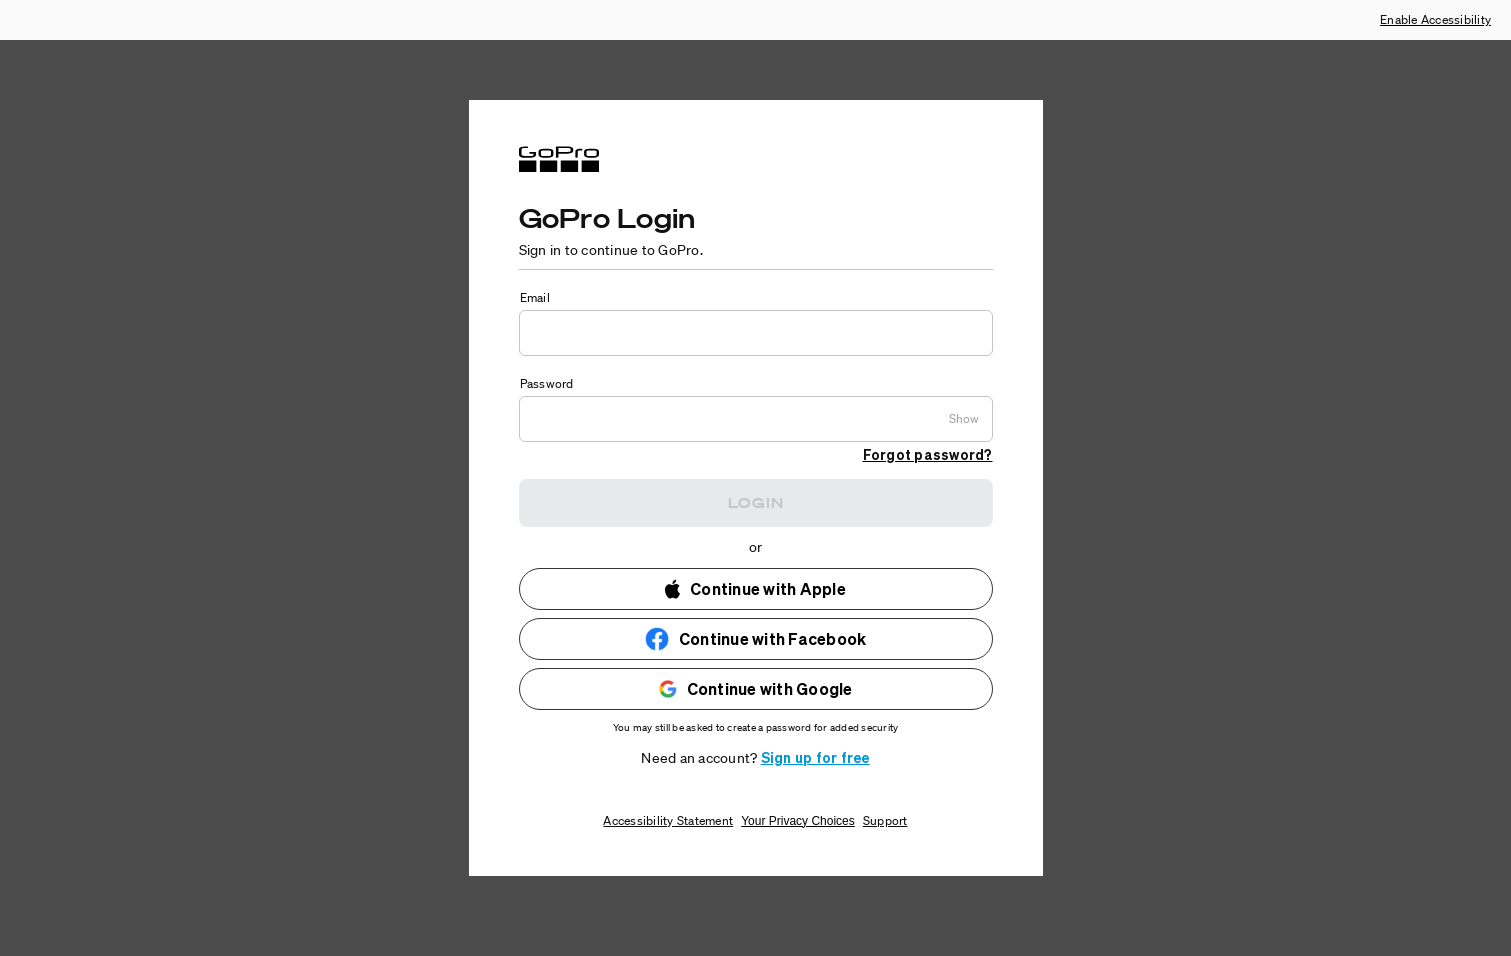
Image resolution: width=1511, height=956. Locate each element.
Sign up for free (815, 757)
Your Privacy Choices (798, 821)
